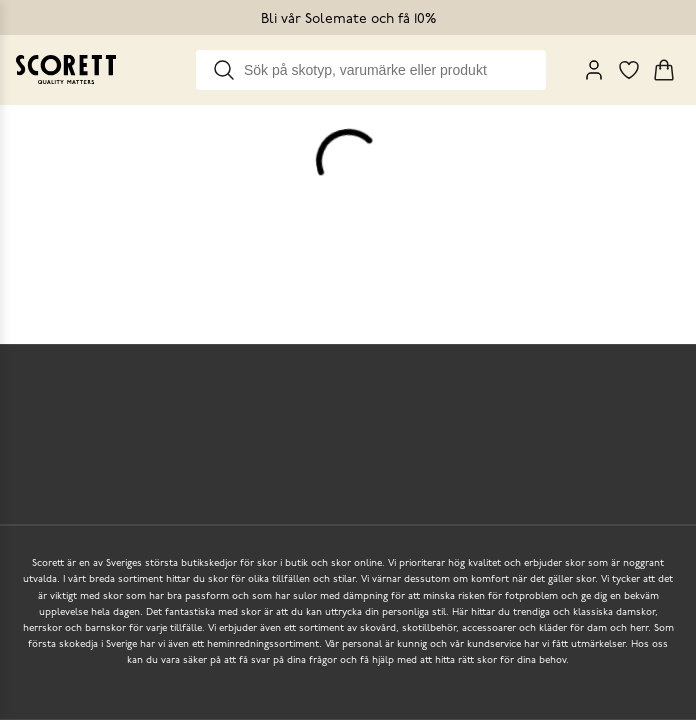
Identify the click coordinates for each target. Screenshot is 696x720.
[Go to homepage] (66, 69)
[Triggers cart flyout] (664, 70)
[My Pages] (594, 70)
